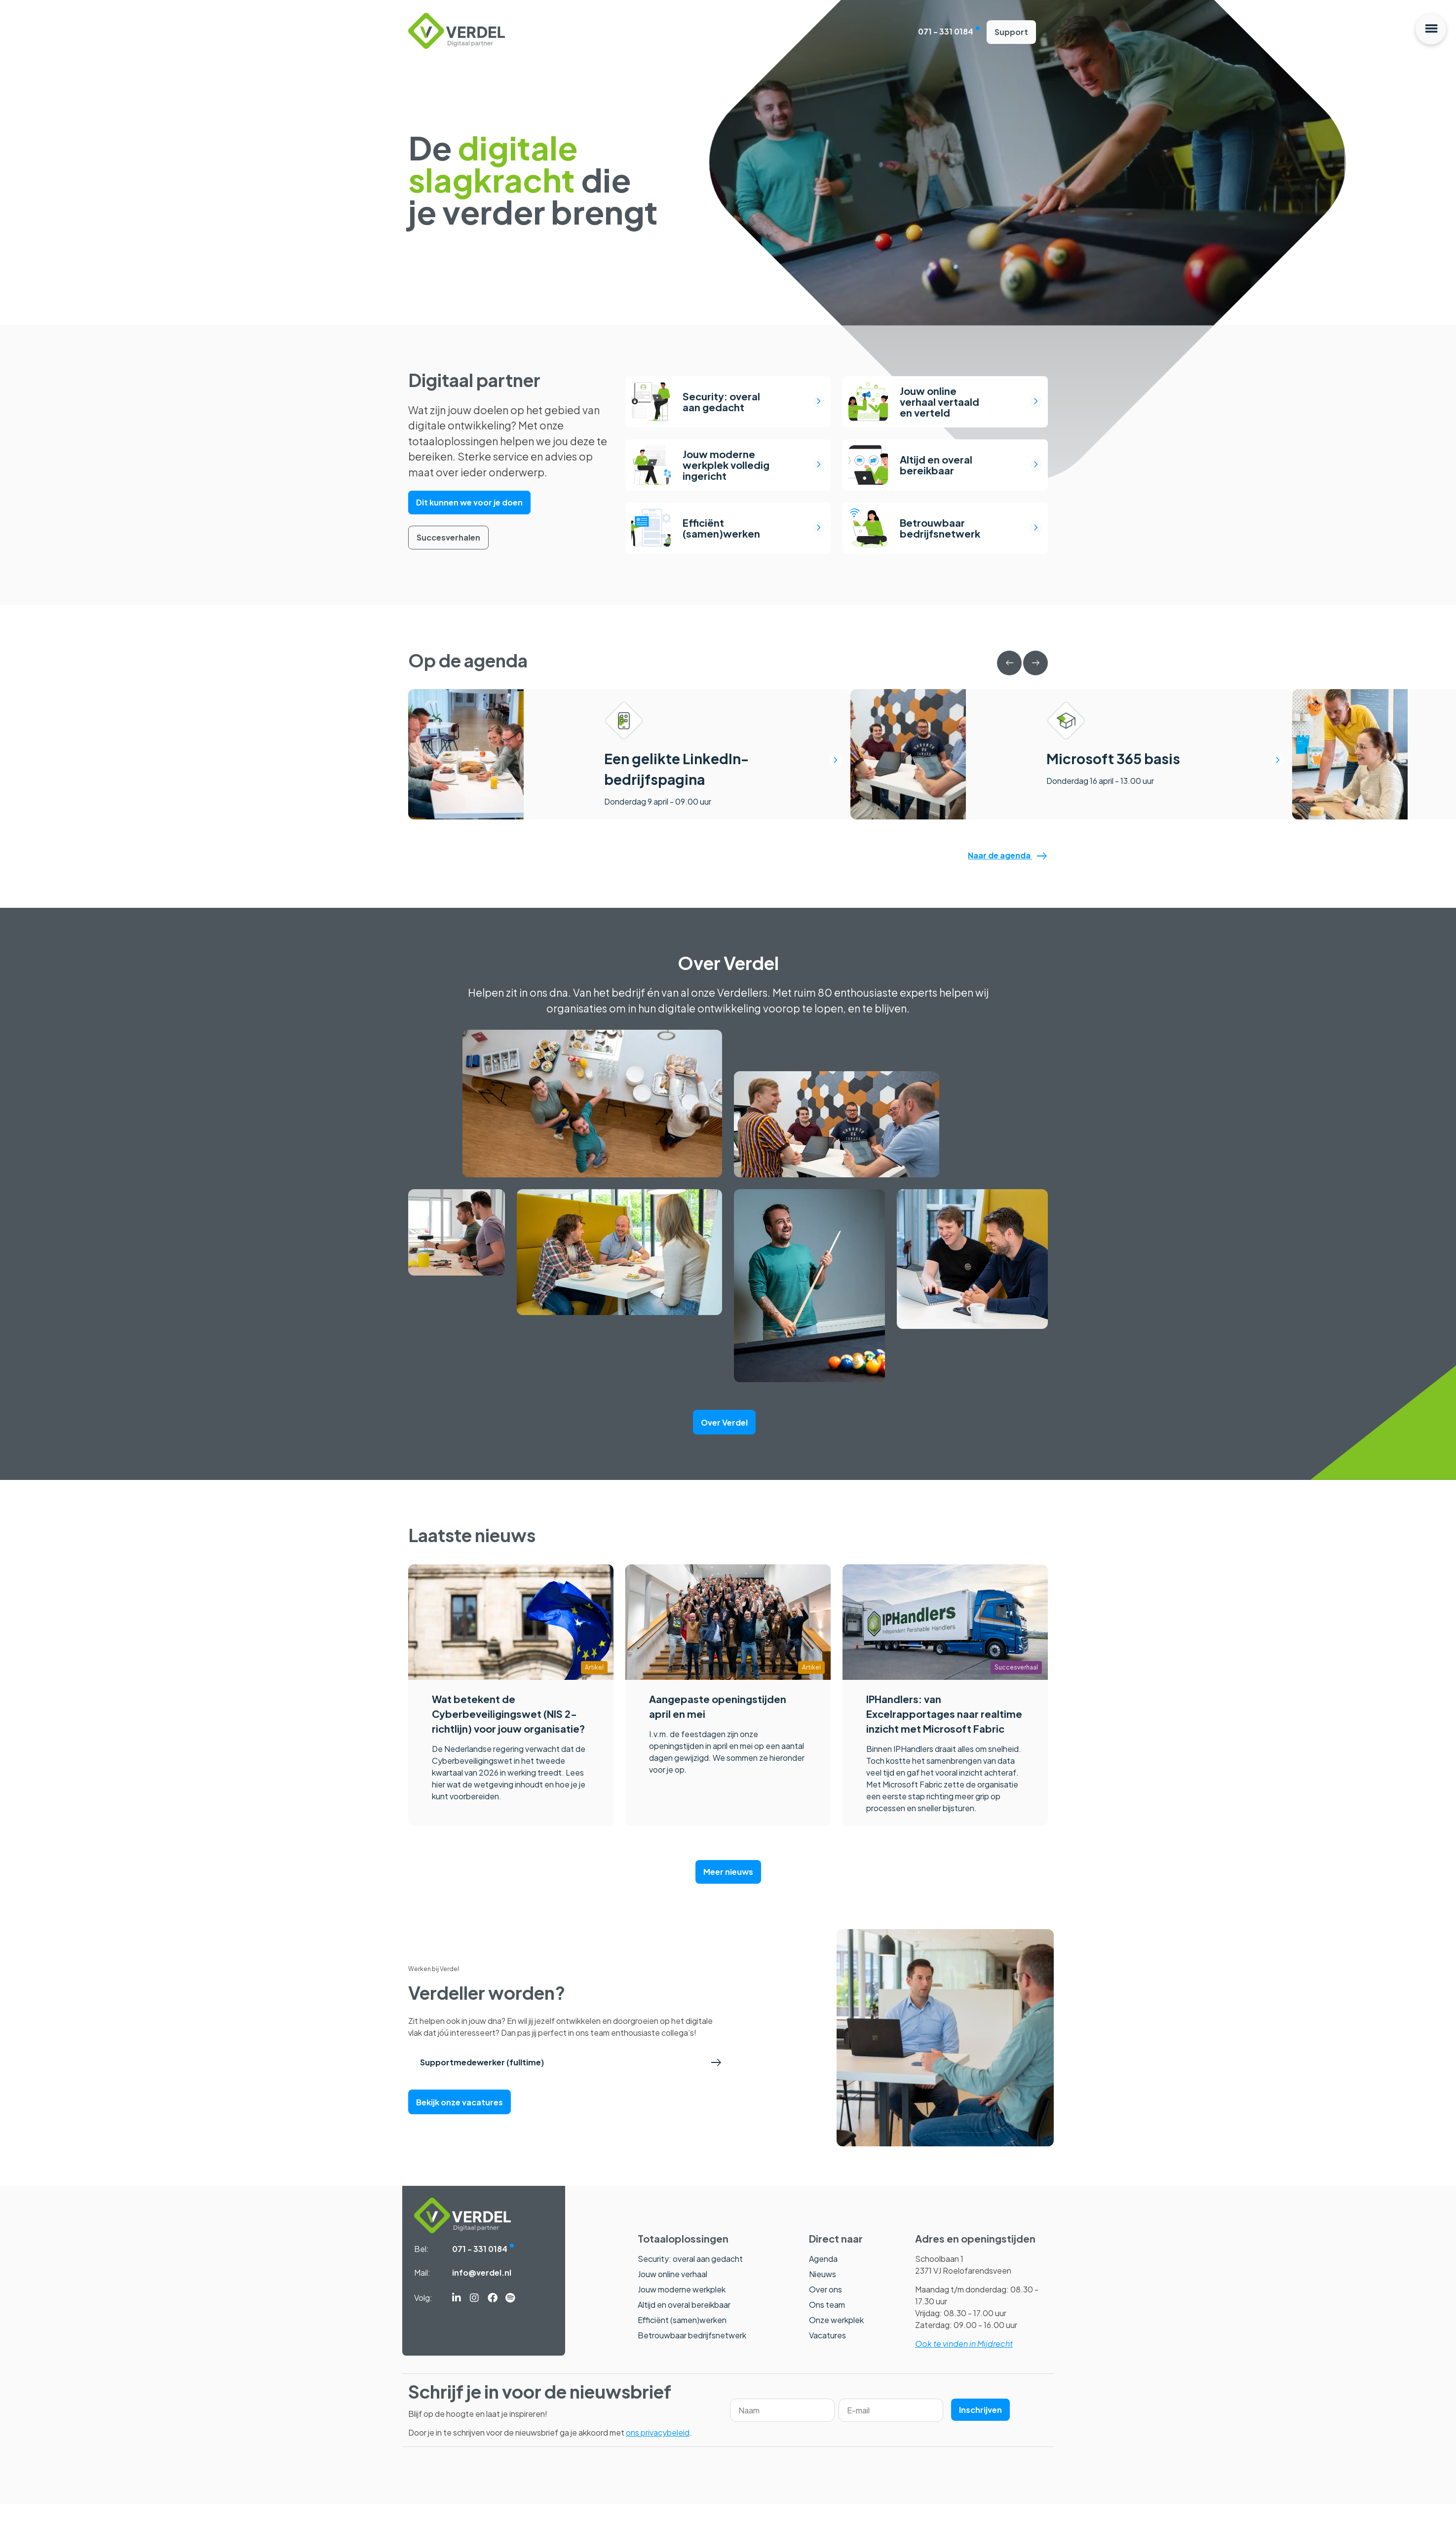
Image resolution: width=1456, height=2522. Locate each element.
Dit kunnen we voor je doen (469, 499)
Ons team (827, 2322)
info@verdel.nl (481, 2290)
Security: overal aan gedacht (690, 2276)
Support (1011, 33)
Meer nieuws (728, 1889)
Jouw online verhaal (672, 2292)
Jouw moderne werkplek (682, 2307)
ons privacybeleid (658, 2450)
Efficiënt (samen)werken (682, 2337)
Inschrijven (980, 2427)
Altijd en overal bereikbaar (684, 2322)
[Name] (782, 2428)
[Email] (891, 2428)
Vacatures (827, 2353)
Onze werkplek (836, 2337)
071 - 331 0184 (945, 32)
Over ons (825, 2307)
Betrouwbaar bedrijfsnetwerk (692, 2353)
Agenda (823, 2276)
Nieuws (822, 2292)
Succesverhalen (448, 530)
